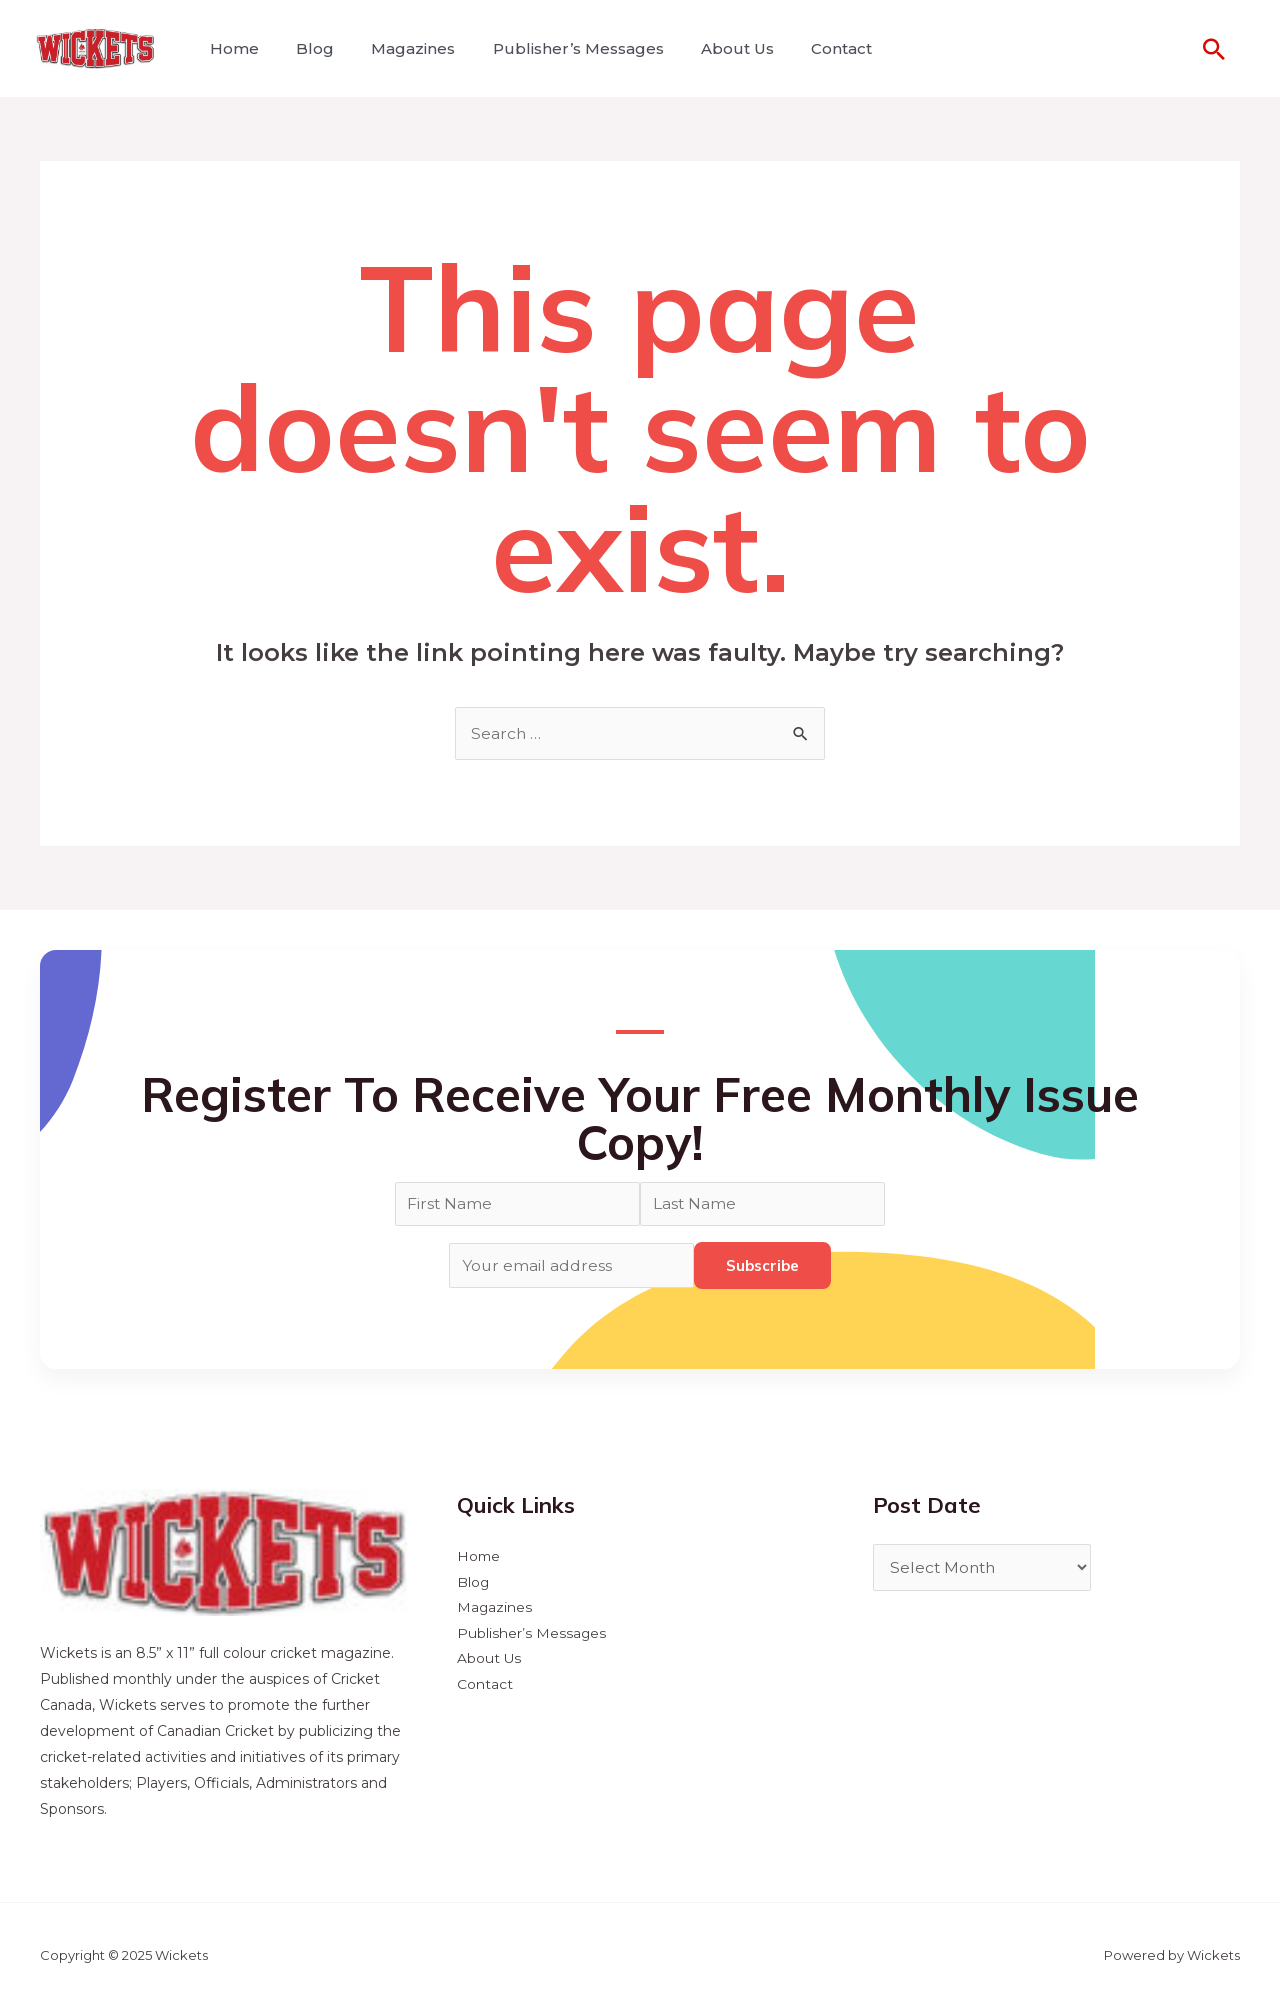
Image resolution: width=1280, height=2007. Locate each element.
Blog (307, 48)
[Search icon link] (1214, 49)
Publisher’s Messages (559, 48)
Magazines (400, 48)
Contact (812, 48)
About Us (713, 48)
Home (231, 48)
